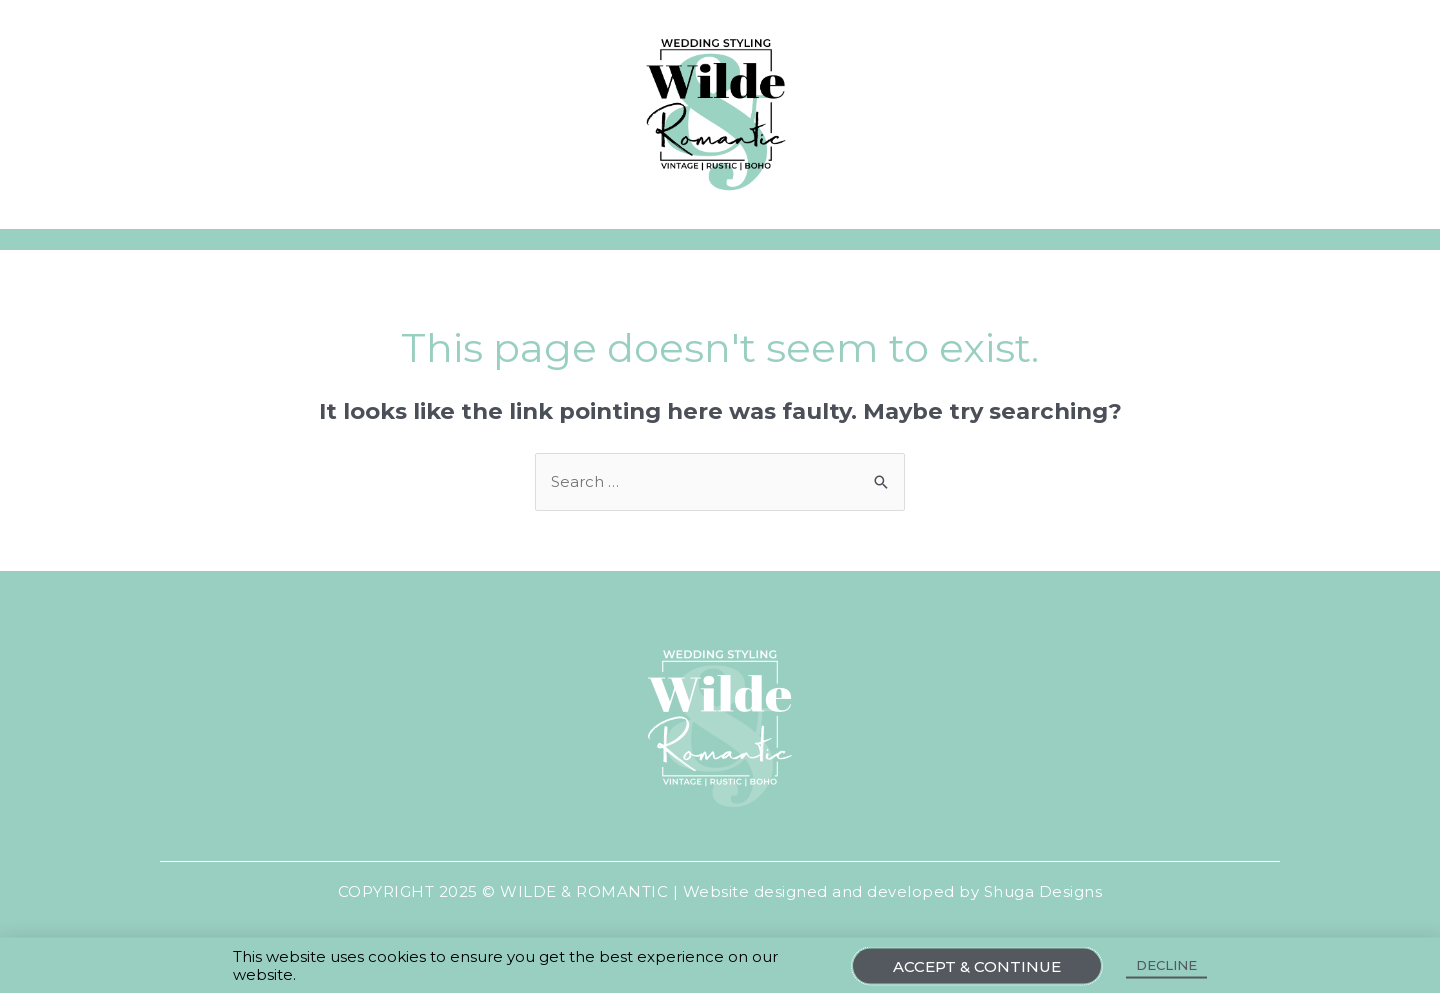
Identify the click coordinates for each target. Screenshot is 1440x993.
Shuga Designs (1043, 891)
